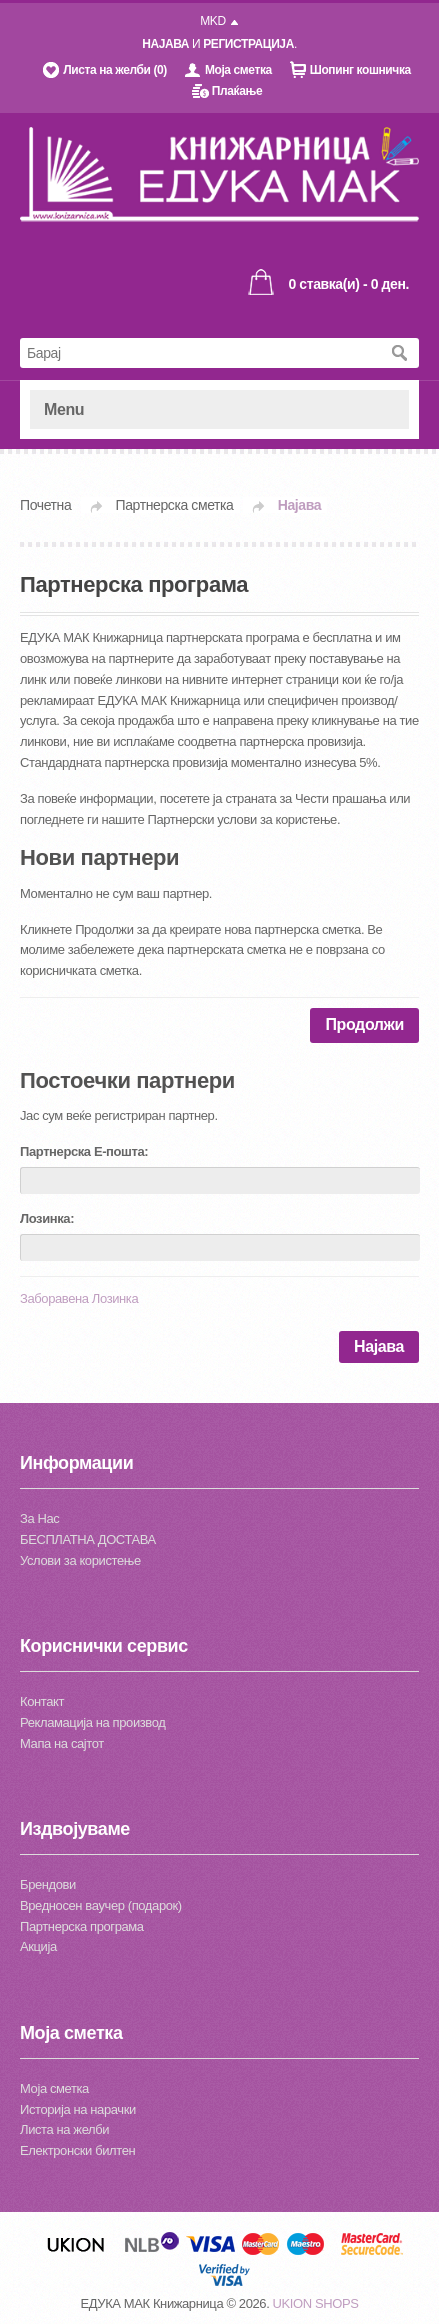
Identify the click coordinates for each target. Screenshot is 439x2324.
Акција (38, 1946)
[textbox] (199, 353)
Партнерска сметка (175, 505)
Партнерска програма (82, 1926)
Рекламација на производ (92, 1722)
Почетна (45, 505)
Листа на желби (64, 2129)
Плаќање (237, 91)
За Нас (39, 1518)
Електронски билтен (77, 2150)
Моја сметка (238, 70)
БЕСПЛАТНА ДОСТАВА (88, 1539)
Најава (299, 505)
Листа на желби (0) (115, 70)
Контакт (42, 1701)
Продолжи (364, 1024)
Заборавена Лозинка (79, 1298)
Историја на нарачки (78, 2109)
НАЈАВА (165, 44)
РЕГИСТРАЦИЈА (248, 44)
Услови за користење (80, 1560)
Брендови (48, 1884)
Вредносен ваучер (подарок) (101, 1905)
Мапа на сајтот (62, 1743)
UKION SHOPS (316, 2303)
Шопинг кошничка (360, 70)
